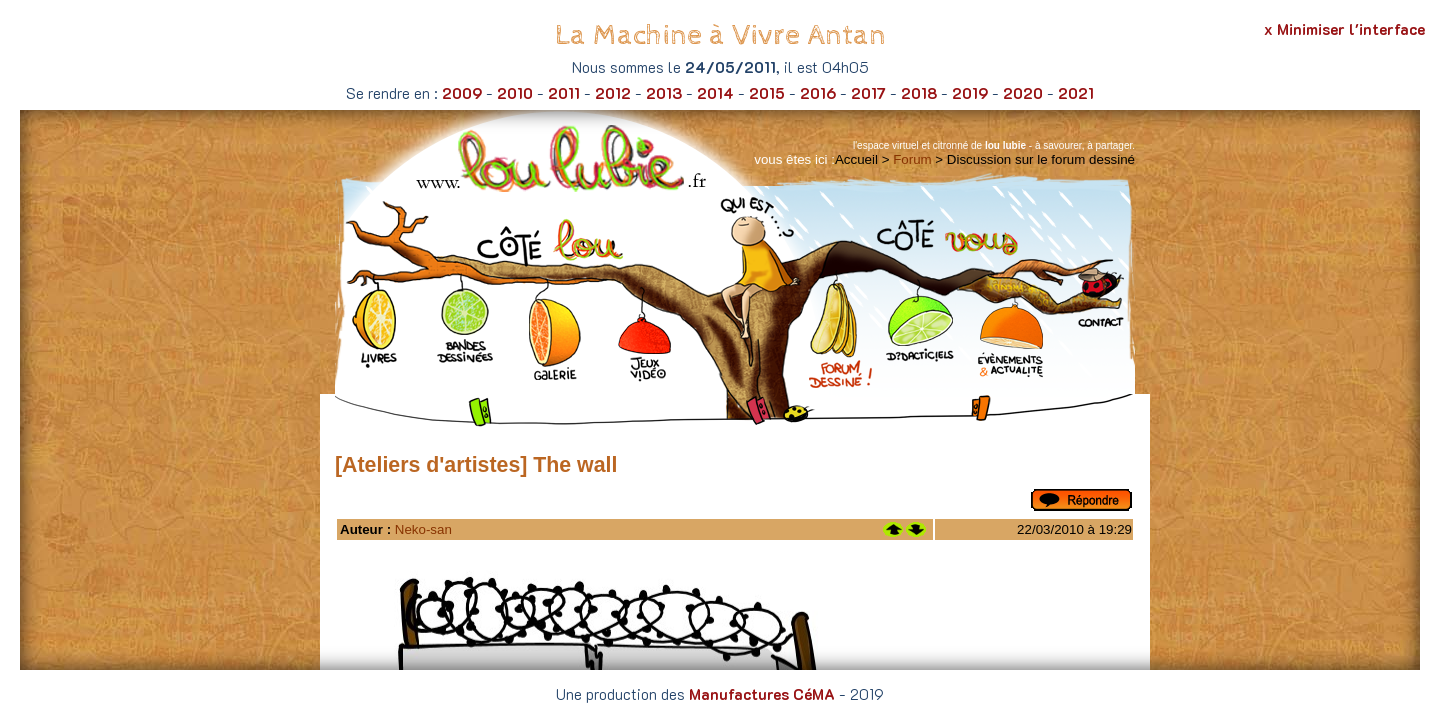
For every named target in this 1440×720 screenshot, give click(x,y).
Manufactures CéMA (762, 694)
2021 (1076, 93)
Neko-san (423, 529)
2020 (1023, 93)
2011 (564, 93)
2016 (818, 93)
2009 (462, 93)
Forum (912, 159)
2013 (664, 93)
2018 (919, 93)
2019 (970, 93)
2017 (868, 93)
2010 (515, 93)
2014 (715, 93)
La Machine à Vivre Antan (720, 35)
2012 (613, 93)
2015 (767, 93)
